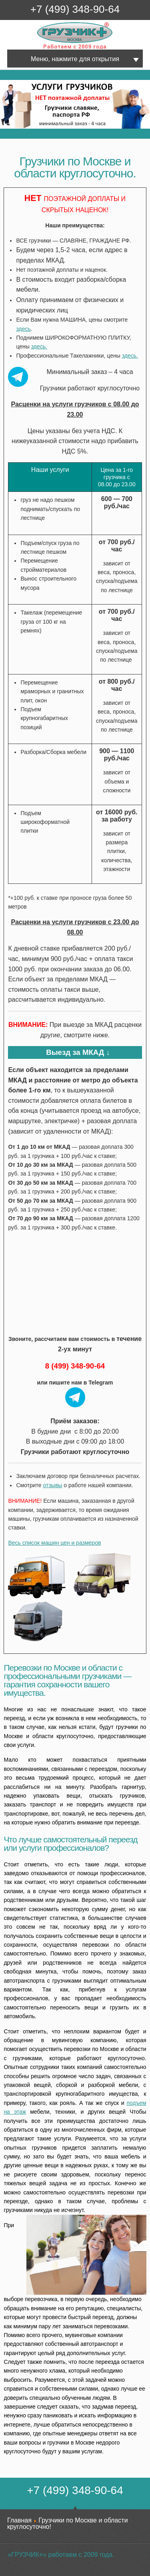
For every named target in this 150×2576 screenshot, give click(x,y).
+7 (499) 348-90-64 (75, 9)
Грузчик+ (42, 48)
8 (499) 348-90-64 (75, 1366)
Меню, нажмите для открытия (75, 59)
